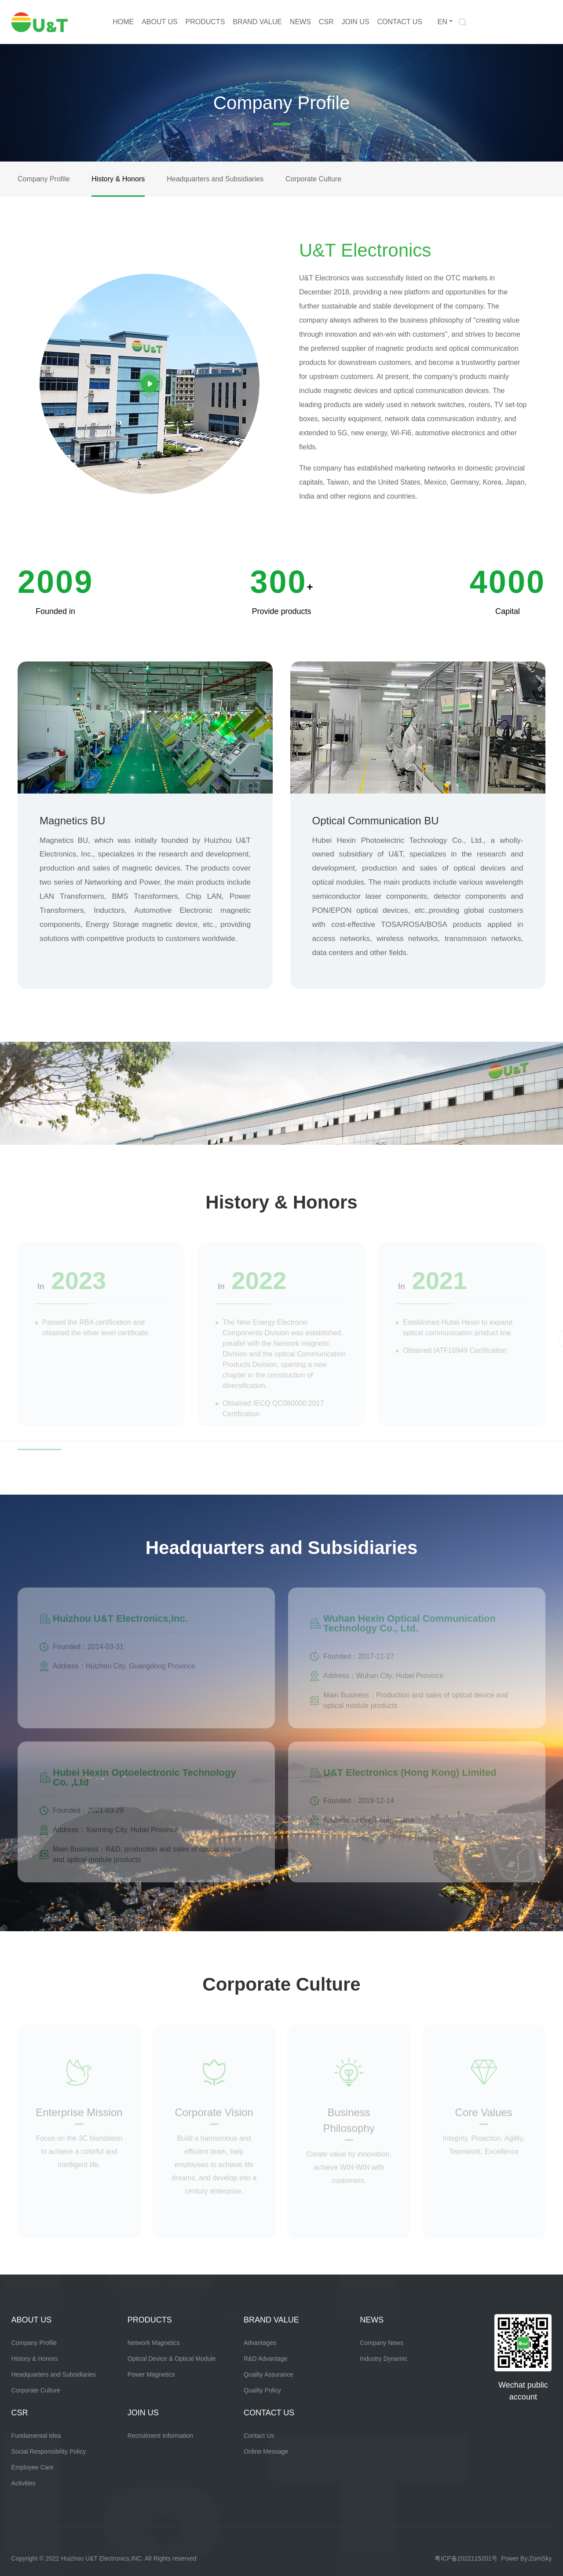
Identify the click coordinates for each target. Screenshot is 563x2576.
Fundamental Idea (36, 2435)
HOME (123, 22)
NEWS (300, 22)
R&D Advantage (266, 2358)
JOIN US (355, 22)
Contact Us (259, 2435)
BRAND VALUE (257, 22)
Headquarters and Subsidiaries (215, 179)
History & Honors (118, 179)
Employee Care (32, 2467)
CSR (326, 22)
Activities (23, 2483)
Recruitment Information (160, 2435)
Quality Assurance (268, 2374)
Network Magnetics (154, 2342)
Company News (381, 2342)
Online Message (266, 2451)
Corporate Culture (313, 179)
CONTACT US (399, 22)
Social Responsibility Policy (48, 2451)
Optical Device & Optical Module (172, 2358)
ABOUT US (160, 22)
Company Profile (43, 179)
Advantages (260, 2342)
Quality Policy (262, 2390)
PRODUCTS (205, 22)
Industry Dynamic (383, 2358)
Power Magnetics (151, 2374)
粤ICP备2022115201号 (466, 2558)
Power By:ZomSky (526, 2558)
